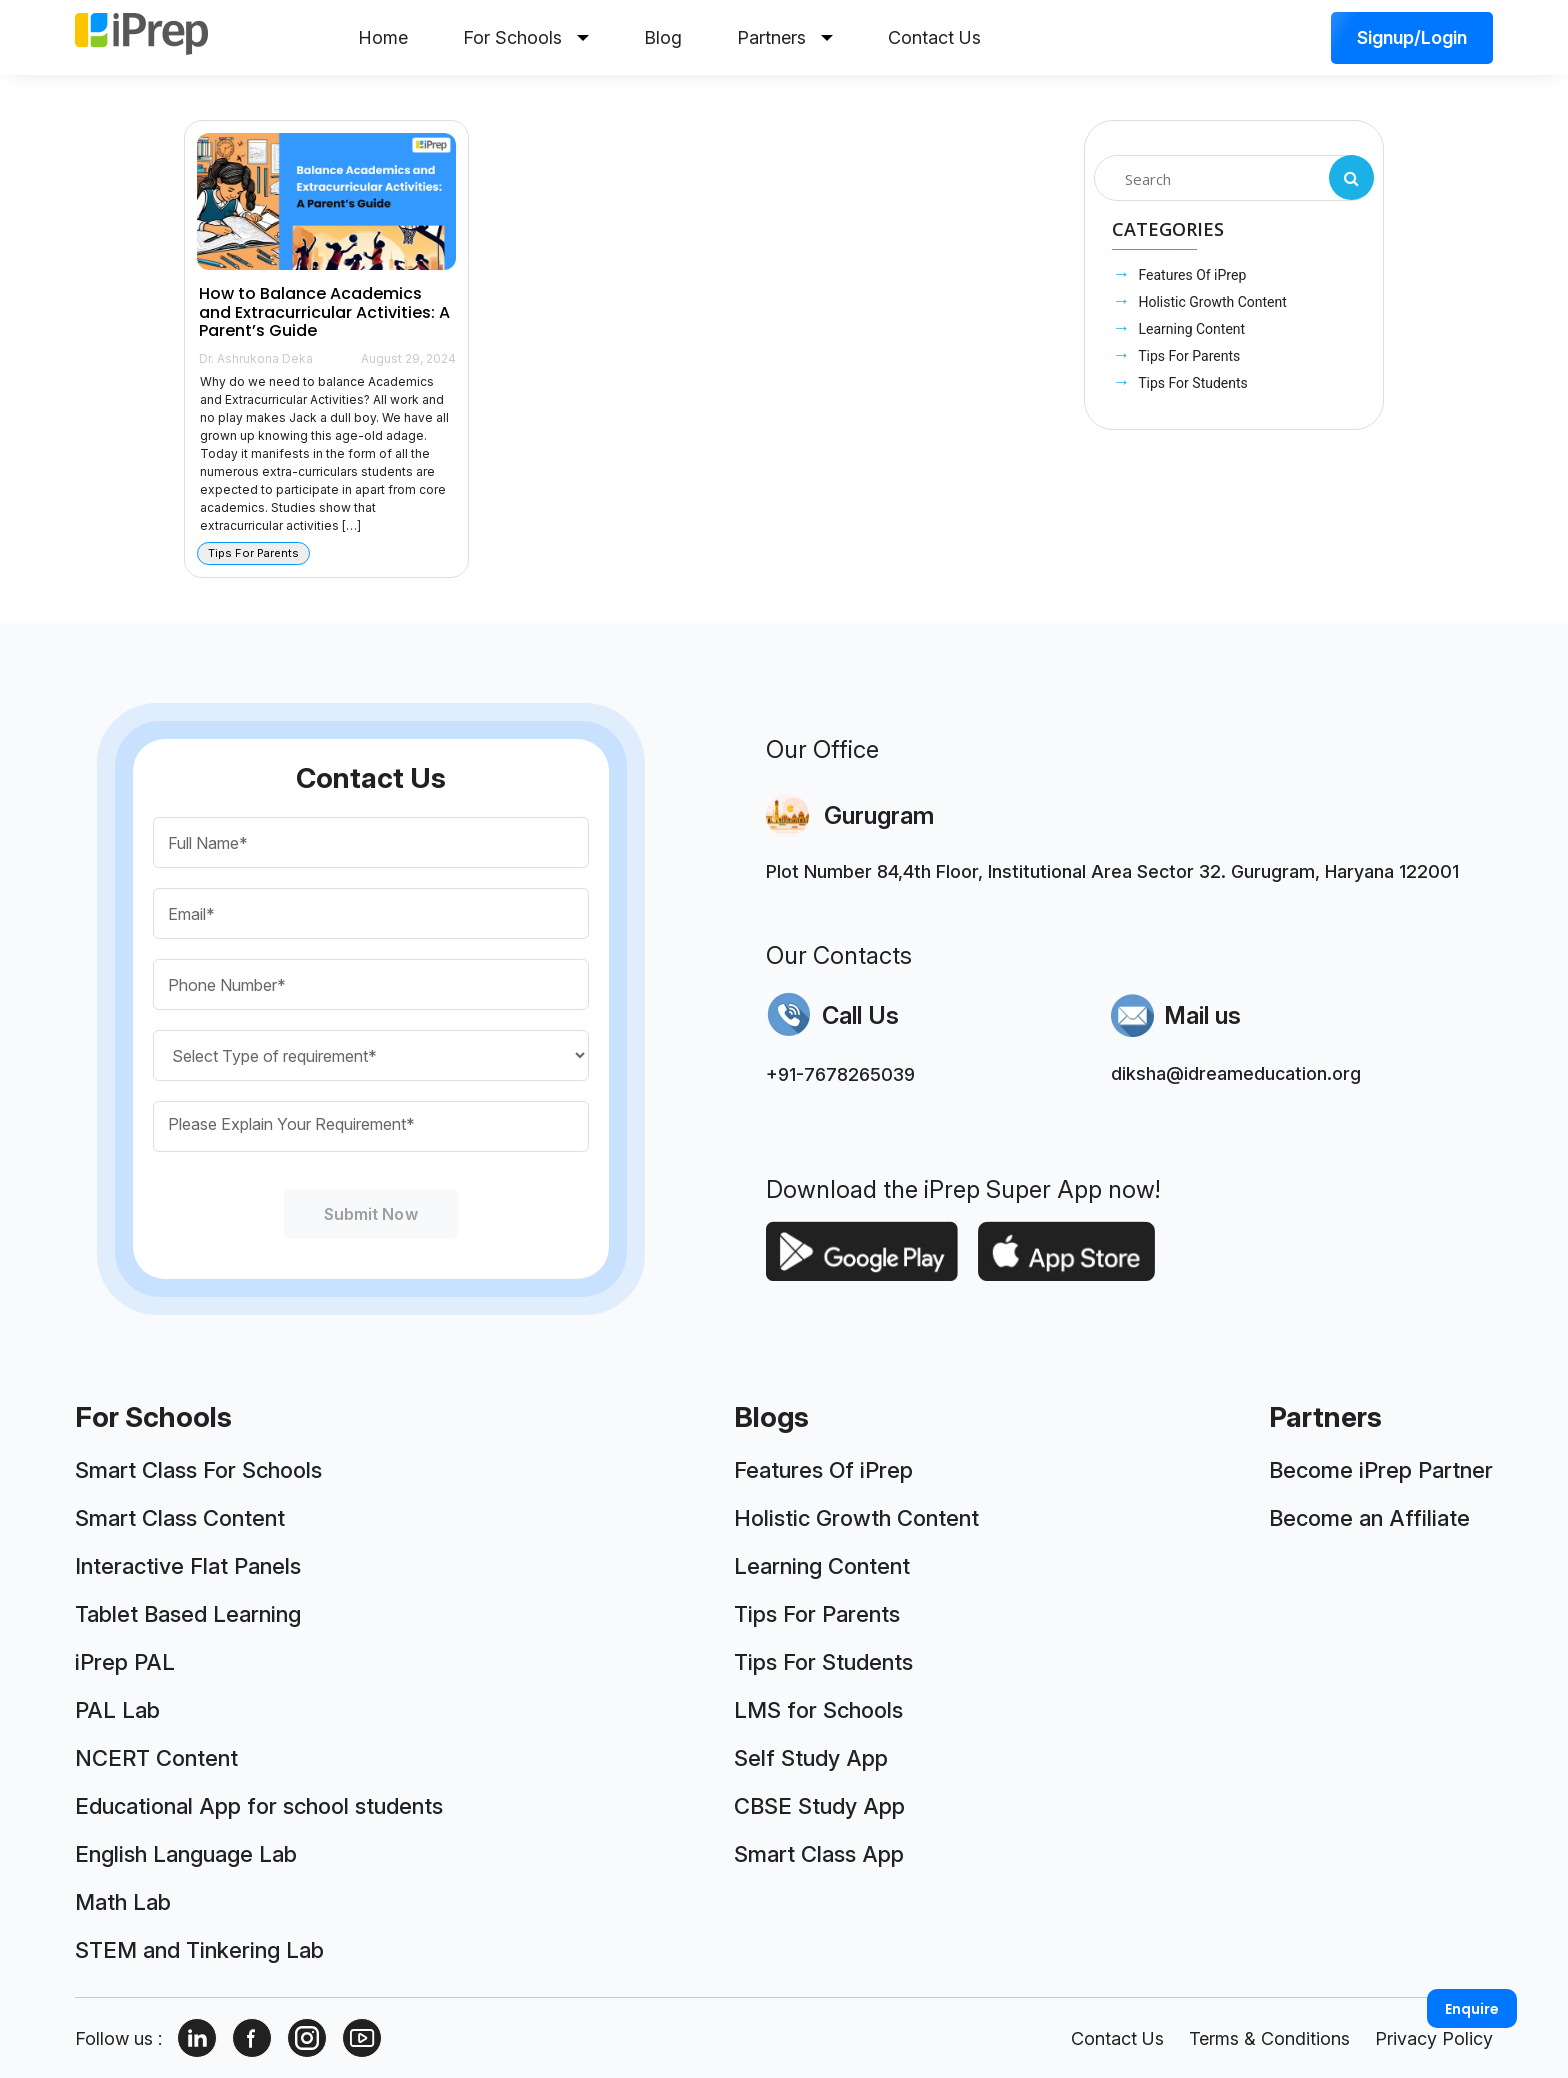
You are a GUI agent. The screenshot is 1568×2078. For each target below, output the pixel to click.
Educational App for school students (259, 1806)
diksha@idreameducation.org (1236, 1073)
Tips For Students (1191, 383)
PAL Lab (117, 1710)
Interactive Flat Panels (188, 1566)
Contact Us (934, 37)
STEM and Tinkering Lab (199, 1950)
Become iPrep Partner (1381, 1470)
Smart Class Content (180, 1518)
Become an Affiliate (1369, 1518)
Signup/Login (1412, 37)
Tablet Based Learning (188, 1614)
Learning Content (1190, 329)
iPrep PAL (125, 1662)
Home (383, 37)
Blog (663, 37)
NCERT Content (156, 1758)
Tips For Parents (1187, 356)
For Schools (526, 37)
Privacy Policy (1434, 2038)
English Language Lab (186, 1854)
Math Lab (123, 1902)
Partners (785, 37)
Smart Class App (819, 1854)
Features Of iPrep (1190, 275)
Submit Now (371, 1214)
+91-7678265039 (840, 1074)
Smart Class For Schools (198, 1470)
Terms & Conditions (1269, 2038)
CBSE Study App (819, 1806)
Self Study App (811, 1758)
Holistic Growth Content (1211, 302)
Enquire (1471, 2009)
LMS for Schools (818, 1710)
